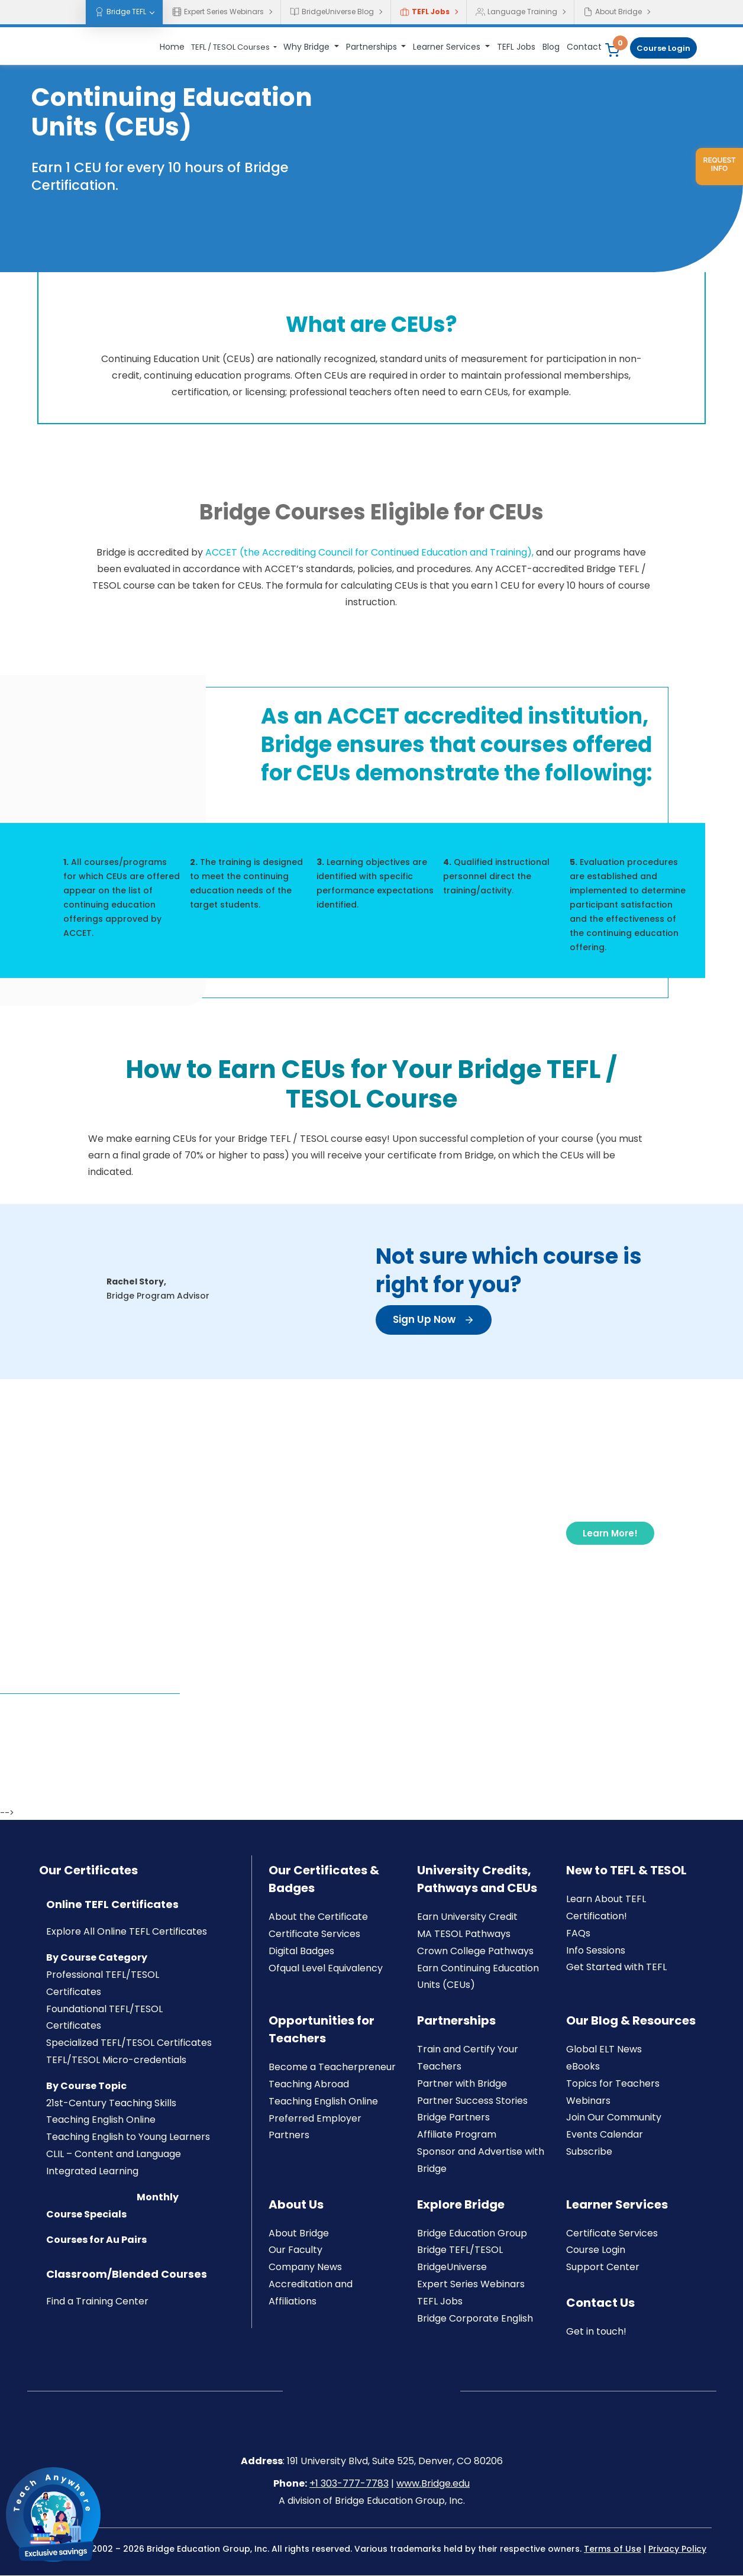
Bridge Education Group (472, 2234)
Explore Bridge (461, 2205)
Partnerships (372, 47)
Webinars (588, 2101)
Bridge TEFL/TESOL (460, 2251)
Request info (719, 164)
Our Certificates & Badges (324, 1879)
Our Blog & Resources (631, 2021)
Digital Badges (301, 1951)
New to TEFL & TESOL (626, 1870)
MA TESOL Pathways (464, 1934)
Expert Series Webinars (218, 12)
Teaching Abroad (309, 2084)
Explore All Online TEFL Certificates (126, 1932)
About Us (296, 2205)
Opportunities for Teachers (321, 2030)
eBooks (583, 2067)
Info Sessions (595, 1951)
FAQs (578, 1934)
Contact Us (600, 2303)
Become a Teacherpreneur (332, 2067)
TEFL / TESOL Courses (231, 47)
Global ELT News (604, 2050)
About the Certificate (318, 1917)
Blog (551, 47)
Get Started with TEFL (616, 1968)
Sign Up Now (436, 1320)
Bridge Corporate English (475, 2319)
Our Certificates (88, 1870)
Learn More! (609, 1533)
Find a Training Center (97, 2302)
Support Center (602, 2267)
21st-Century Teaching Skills (111, 2103)
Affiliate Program (456, 2135)
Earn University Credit (467, 1917)
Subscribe (589, 2152)
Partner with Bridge (462, 2084)
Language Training (516, 12)
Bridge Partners (453, 2118)
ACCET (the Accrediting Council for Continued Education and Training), (369, 553)
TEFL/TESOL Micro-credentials (116, 2060)
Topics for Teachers (613, 2084)
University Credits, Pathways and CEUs (477, 1879)
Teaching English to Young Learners (128, 2137)
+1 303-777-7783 (349, 2484)
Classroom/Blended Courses (126, 2274)
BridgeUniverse (452, 2267)
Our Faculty (295, 2251)
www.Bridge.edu (433, 2484)
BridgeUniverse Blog (332, 12)
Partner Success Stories (472, 2101)
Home (172, 47)
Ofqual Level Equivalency (326, 1968)
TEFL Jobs (425, 12)
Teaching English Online (101, 2121)
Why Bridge (307, 47)
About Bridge (612, 12)
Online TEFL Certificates (112, 1904)
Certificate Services (314, 1934)
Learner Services (448, 47)
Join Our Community (613, 2118)
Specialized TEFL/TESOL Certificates (129, 2043)
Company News (305, 2267)
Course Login (663, 48)
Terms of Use (612, 2549)
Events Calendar (604, 2135)
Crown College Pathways (475, 1951)
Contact (584, 47)
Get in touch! (596, 2332)
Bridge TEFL (120, 12)
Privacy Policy (677, 2549)
